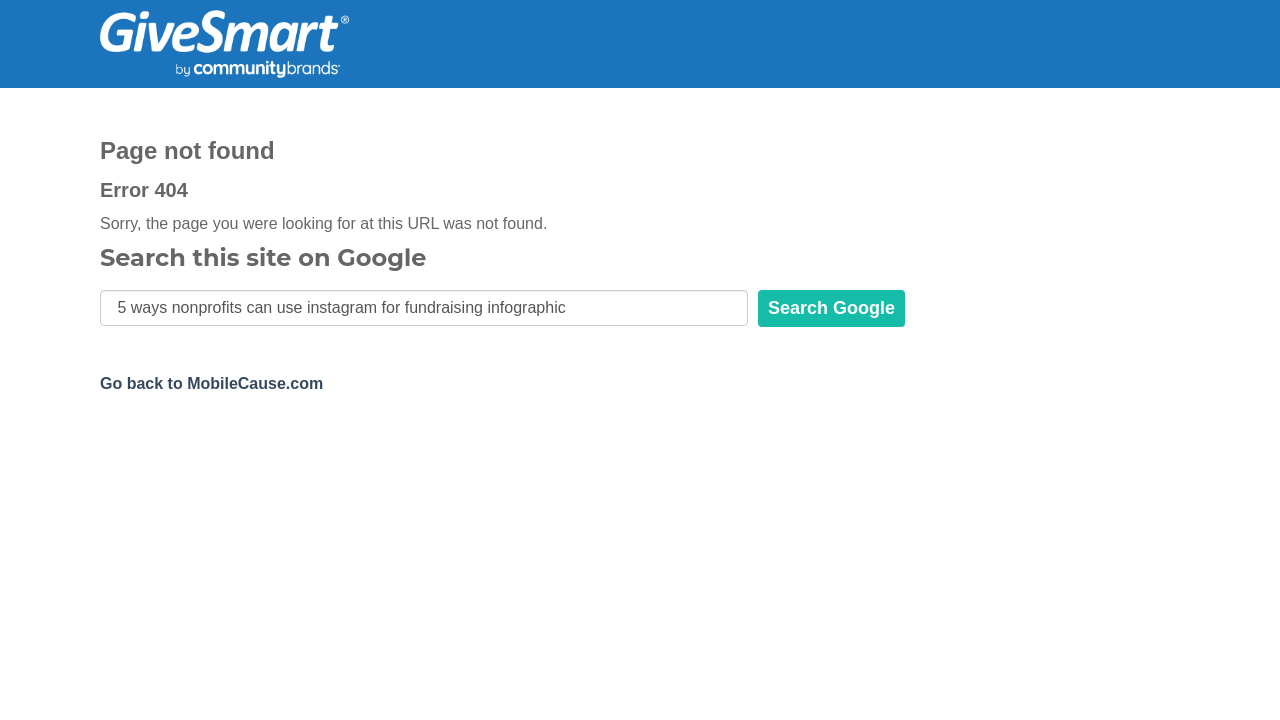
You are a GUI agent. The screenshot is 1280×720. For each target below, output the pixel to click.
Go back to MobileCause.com (211, 383)
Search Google (831, 308)
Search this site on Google (263, 258)
